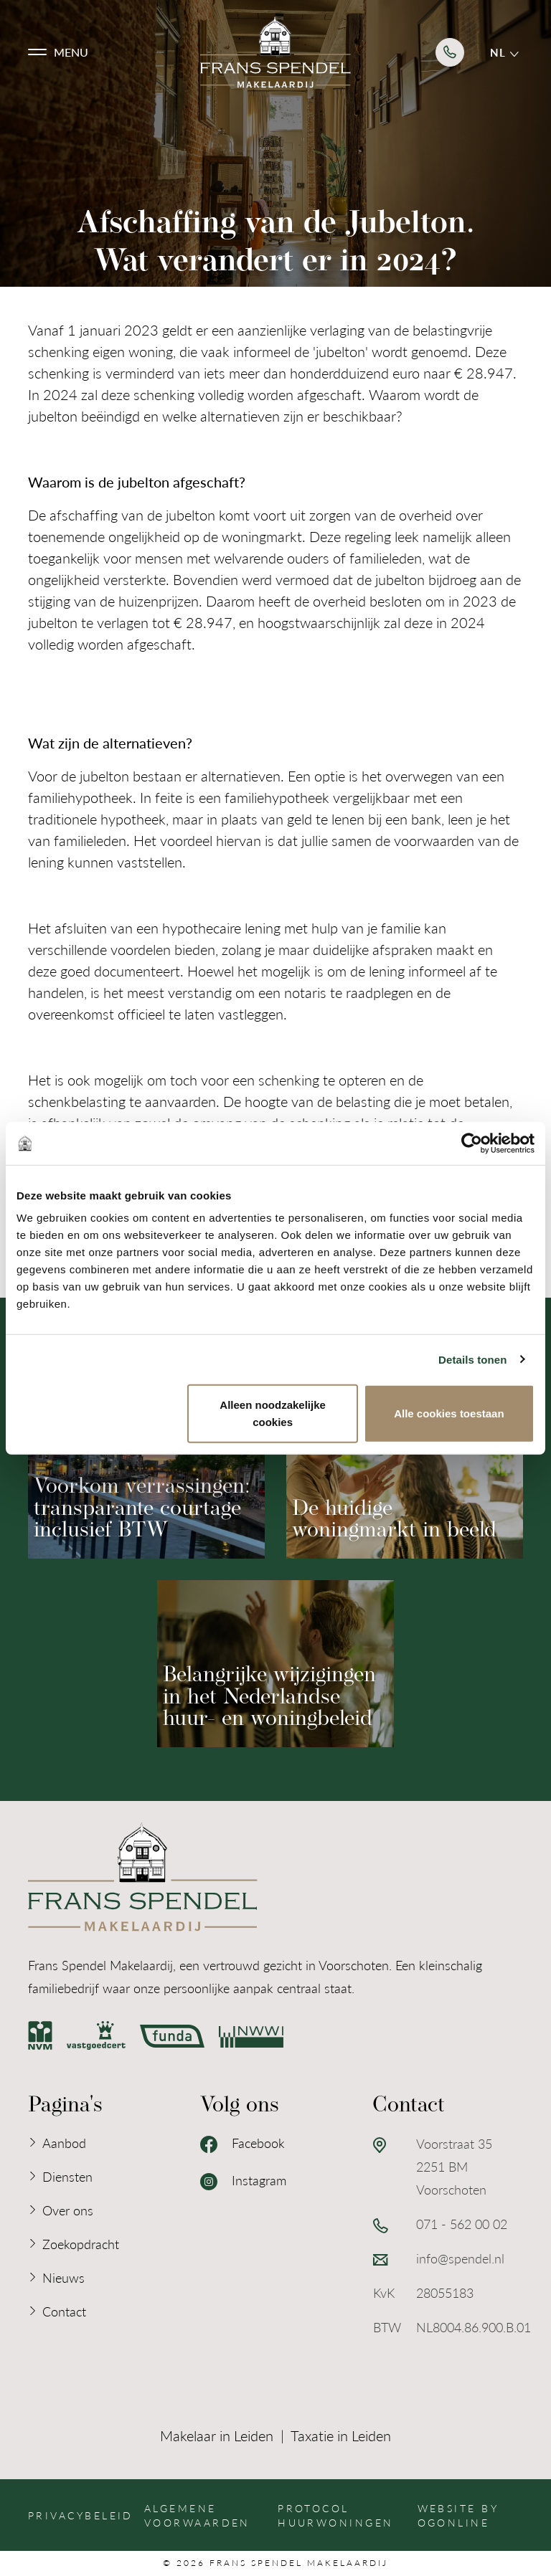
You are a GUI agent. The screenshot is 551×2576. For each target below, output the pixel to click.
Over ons (67, 2210)
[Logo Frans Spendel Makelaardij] (275, 52)
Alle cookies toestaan (449, 1413)
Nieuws (63, 2277)
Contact (64, 2311)
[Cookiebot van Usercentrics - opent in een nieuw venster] (471, 1143)
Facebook (242, 2144)
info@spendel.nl (460, 2258)
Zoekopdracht (80, 2244)
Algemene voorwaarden (197, 2515)
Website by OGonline (458, 2515)
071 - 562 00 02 (461, 2224)
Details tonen (472, 1359)
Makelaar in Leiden (216, 2435)
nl (504, 52)
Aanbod (64, 2143)
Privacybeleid (80, 2515)
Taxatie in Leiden (341, 2435)
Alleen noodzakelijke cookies (273, 1413)
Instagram (243, 2181)
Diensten (67, 2176)
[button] (58, 52)
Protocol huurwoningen (335, 2515)
